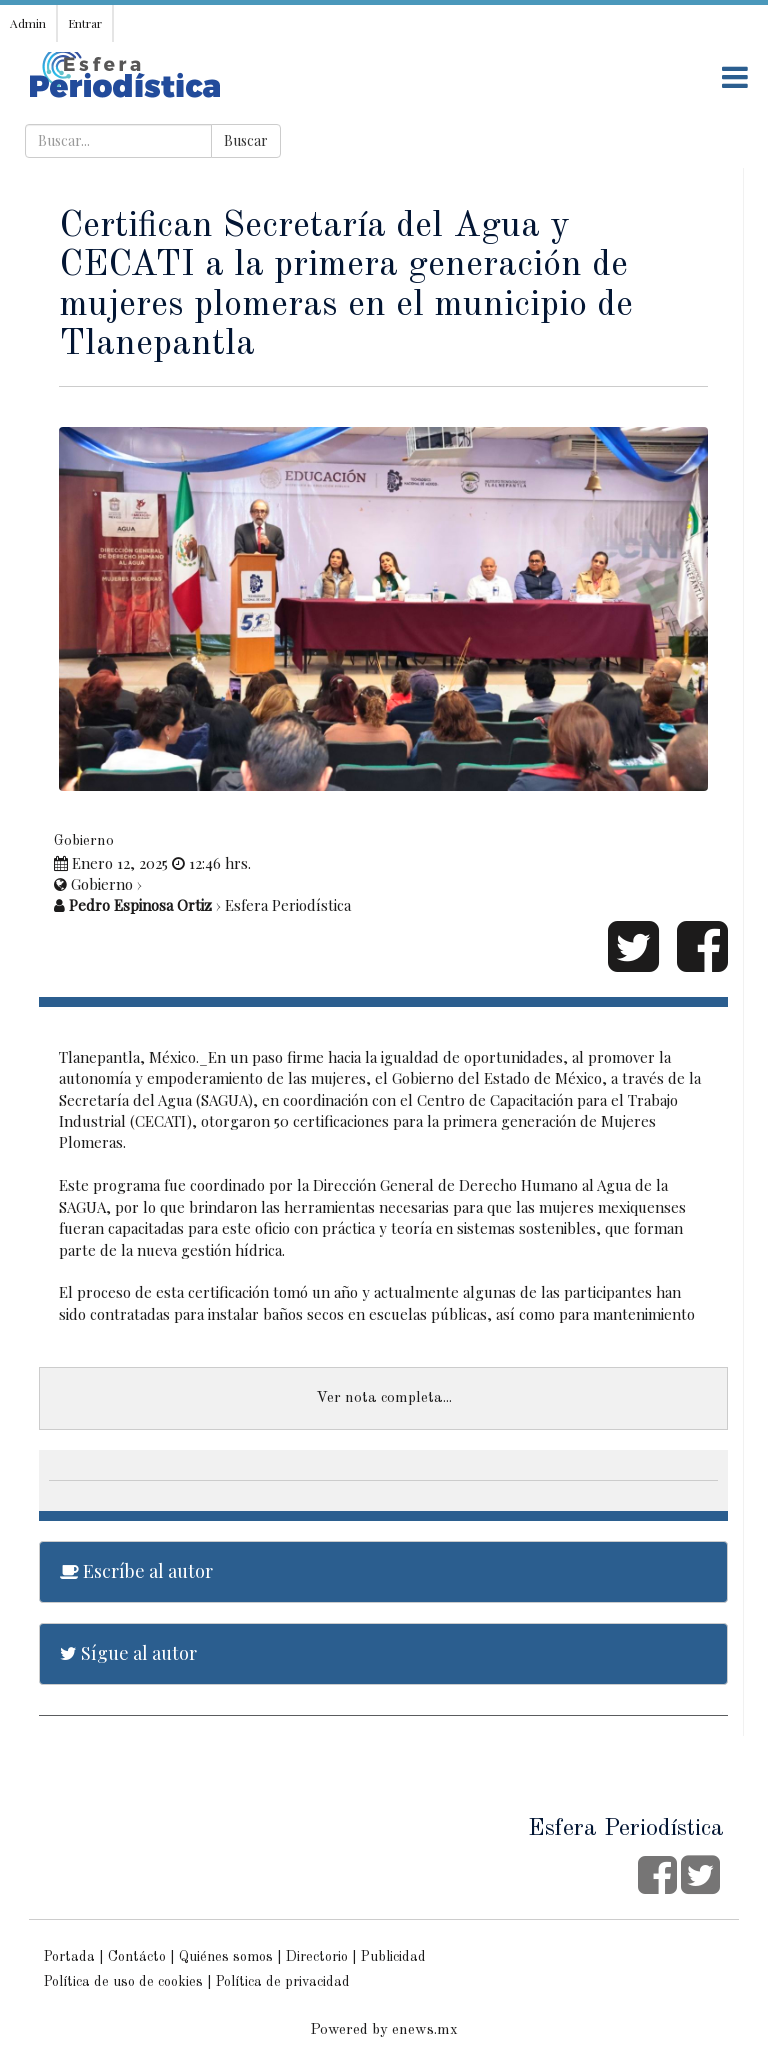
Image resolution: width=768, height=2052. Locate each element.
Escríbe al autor (136, 1571)
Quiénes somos (226, 1957)
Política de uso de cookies (123, 1982)
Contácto (137, 1957)
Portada (69, 1957)
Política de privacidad (283, 1982)
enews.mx (425, 2030)
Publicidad (393, 1957)
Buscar (246, 140)
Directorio (317, 1957)
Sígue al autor (128, 1653)
